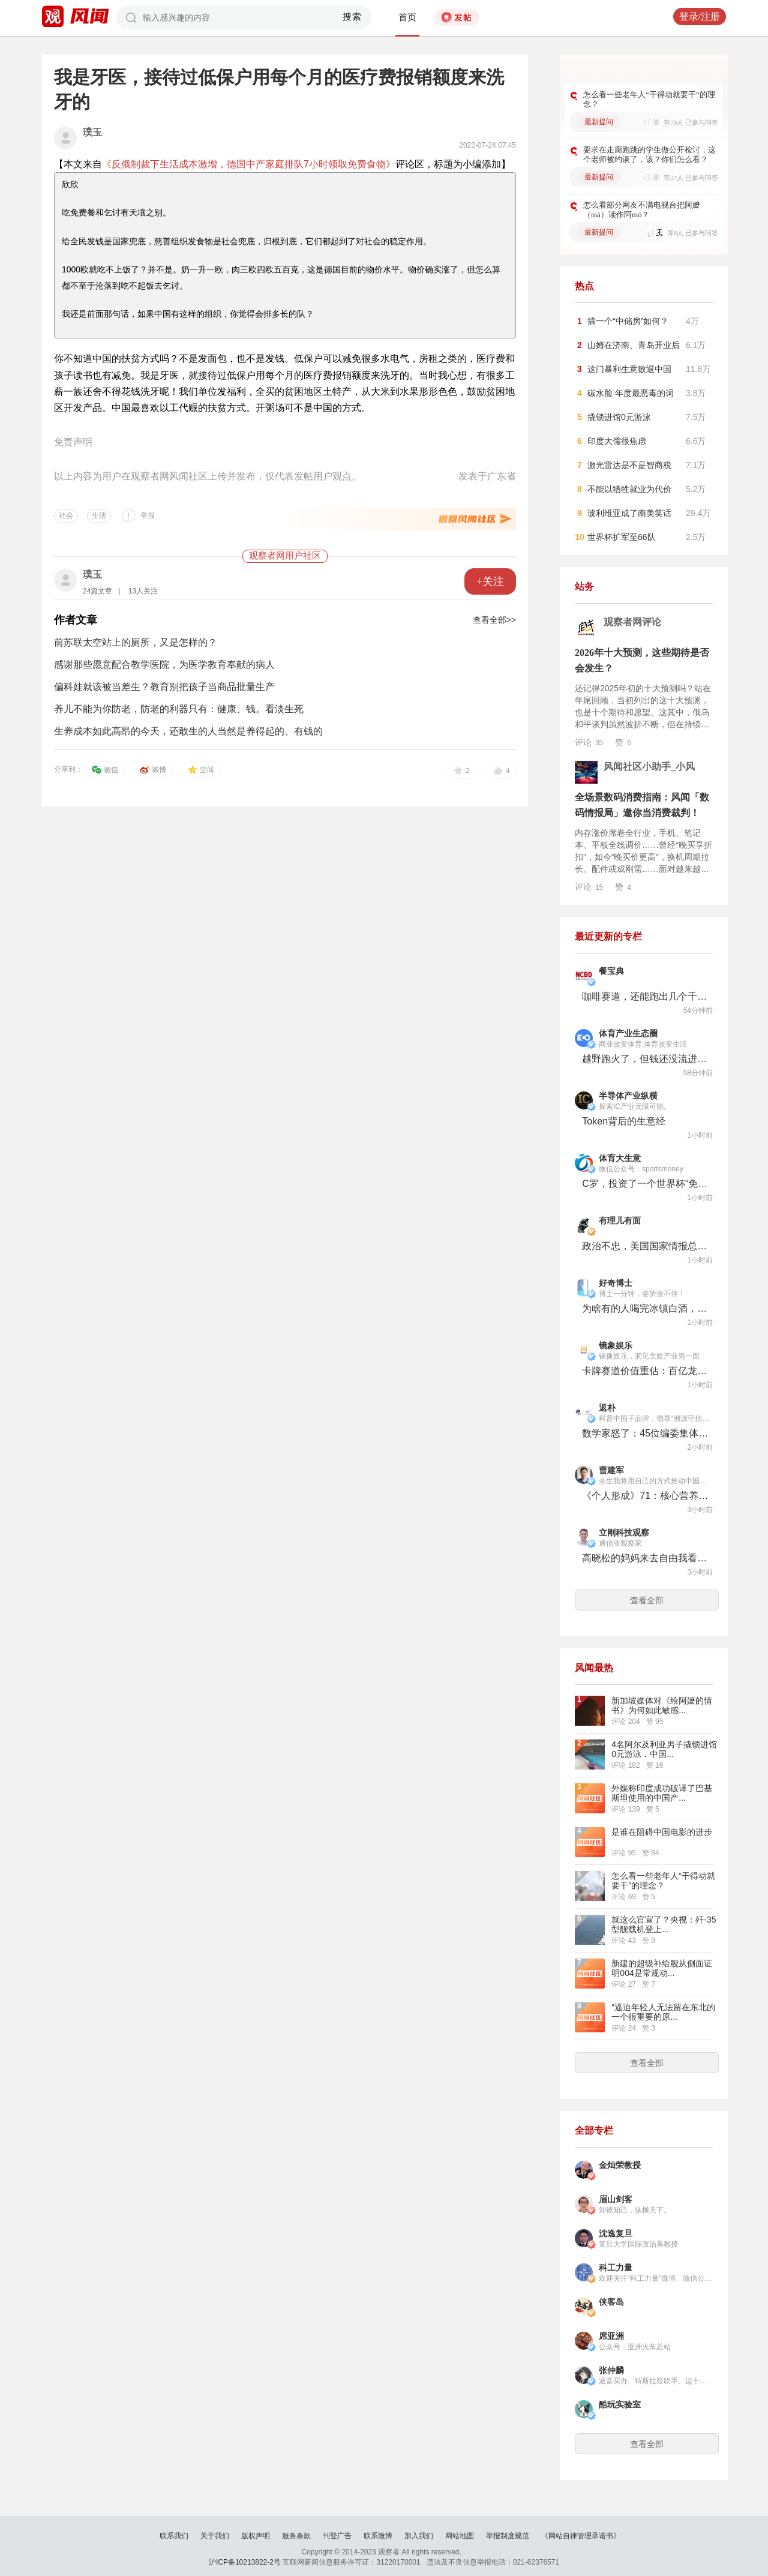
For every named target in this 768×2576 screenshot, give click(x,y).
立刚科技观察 (624, 1532)
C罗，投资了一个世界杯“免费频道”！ (645, 1183)
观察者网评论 (632, 622)
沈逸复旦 (615, 2233)
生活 (99, 515)
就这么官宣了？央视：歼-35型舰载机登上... (663, 1924)
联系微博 (378, 2536)
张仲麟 (611, 2370)
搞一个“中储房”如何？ (627, 321)
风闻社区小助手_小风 (649, 766)
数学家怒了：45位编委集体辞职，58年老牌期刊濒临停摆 (645, 1433)
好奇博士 (615, 1283)
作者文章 (75, 620)
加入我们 (418, 2536)
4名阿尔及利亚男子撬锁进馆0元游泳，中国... (664, 1749)
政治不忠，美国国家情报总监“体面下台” (645, 1246)
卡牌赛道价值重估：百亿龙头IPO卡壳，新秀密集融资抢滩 (645, 1371)
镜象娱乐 (615, 1345)
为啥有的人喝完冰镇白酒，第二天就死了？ (645, 1308)
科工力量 (615, 2267)
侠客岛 (611, 2302)
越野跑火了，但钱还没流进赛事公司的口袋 (645, 1059)
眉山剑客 (615, 2199)
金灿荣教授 (620, 2165)
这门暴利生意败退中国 (629, 369)
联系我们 (174, 2536)
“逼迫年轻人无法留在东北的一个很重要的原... (663, 2012)
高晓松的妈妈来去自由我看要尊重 (645, 1558)
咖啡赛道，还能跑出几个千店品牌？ (645, 996)
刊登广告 (337, 2536)
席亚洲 (611, 2336)
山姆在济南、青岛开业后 (633, 345)
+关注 (490, 581)
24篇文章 (97, 591)
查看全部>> (494, 620)
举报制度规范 (507, 2536)
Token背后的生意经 (623, 1121)
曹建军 (611, 1470)
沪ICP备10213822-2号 (245, 2562)
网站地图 (459, 2536)
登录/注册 (699, 16)
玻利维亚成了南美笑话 (629, 513)
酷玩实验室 (620, 2404)
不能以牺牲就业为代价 (629, 489)
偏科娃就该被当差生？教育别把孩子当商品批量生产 (164, 687)
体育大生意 (620, 1158)
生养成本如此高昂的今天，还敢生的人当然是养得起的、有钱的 (188, 731)
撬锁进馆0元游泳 (619, 417)
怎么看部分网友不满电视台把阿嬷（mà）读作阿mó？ (641, 209)
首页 (407, 17)
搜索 (352, 17)
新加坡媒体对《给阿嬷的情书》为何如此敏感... (661, 1705)
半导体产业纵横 (628, 1095)
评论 (589, 742)
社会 (66, 515)
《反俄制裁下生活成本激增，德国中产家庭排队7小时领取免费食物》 (248, 164)
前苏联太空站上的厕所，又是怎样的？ (135, 642)
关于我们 (214, 2536)
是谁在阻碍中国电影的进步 (661, 1832)
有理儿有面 (620, 1220)
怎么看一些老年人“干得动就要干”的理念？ (649, 99)
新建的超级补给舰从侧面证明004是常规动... (661, 1968)
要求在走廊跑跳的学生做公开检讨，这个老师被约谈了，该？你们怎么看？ (649, 154)
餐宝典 (611, 971)
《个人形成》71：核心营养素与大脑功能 (645, 1496)
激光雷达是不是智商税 (629, 465)
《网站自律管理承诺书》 (580, 2536)
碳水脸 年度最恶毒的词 (630, 393)
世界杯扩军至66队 (621, 537)
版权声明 (255, 2536)
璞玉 (92, 132)
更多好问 (681, 71)
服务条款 (296, 2536)
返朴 (607, 1408)
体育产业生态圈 (628, 1033)
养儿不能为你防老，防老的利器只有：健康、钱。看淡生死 (179, 709)
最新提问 (598, 122)
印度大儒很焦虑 (616, 441)
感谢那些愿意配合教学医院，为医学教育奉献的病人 (164, 664)
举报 (147, 515)
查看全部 (647, 1600)
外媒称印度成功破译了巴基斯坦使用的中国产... (661, 1793)
